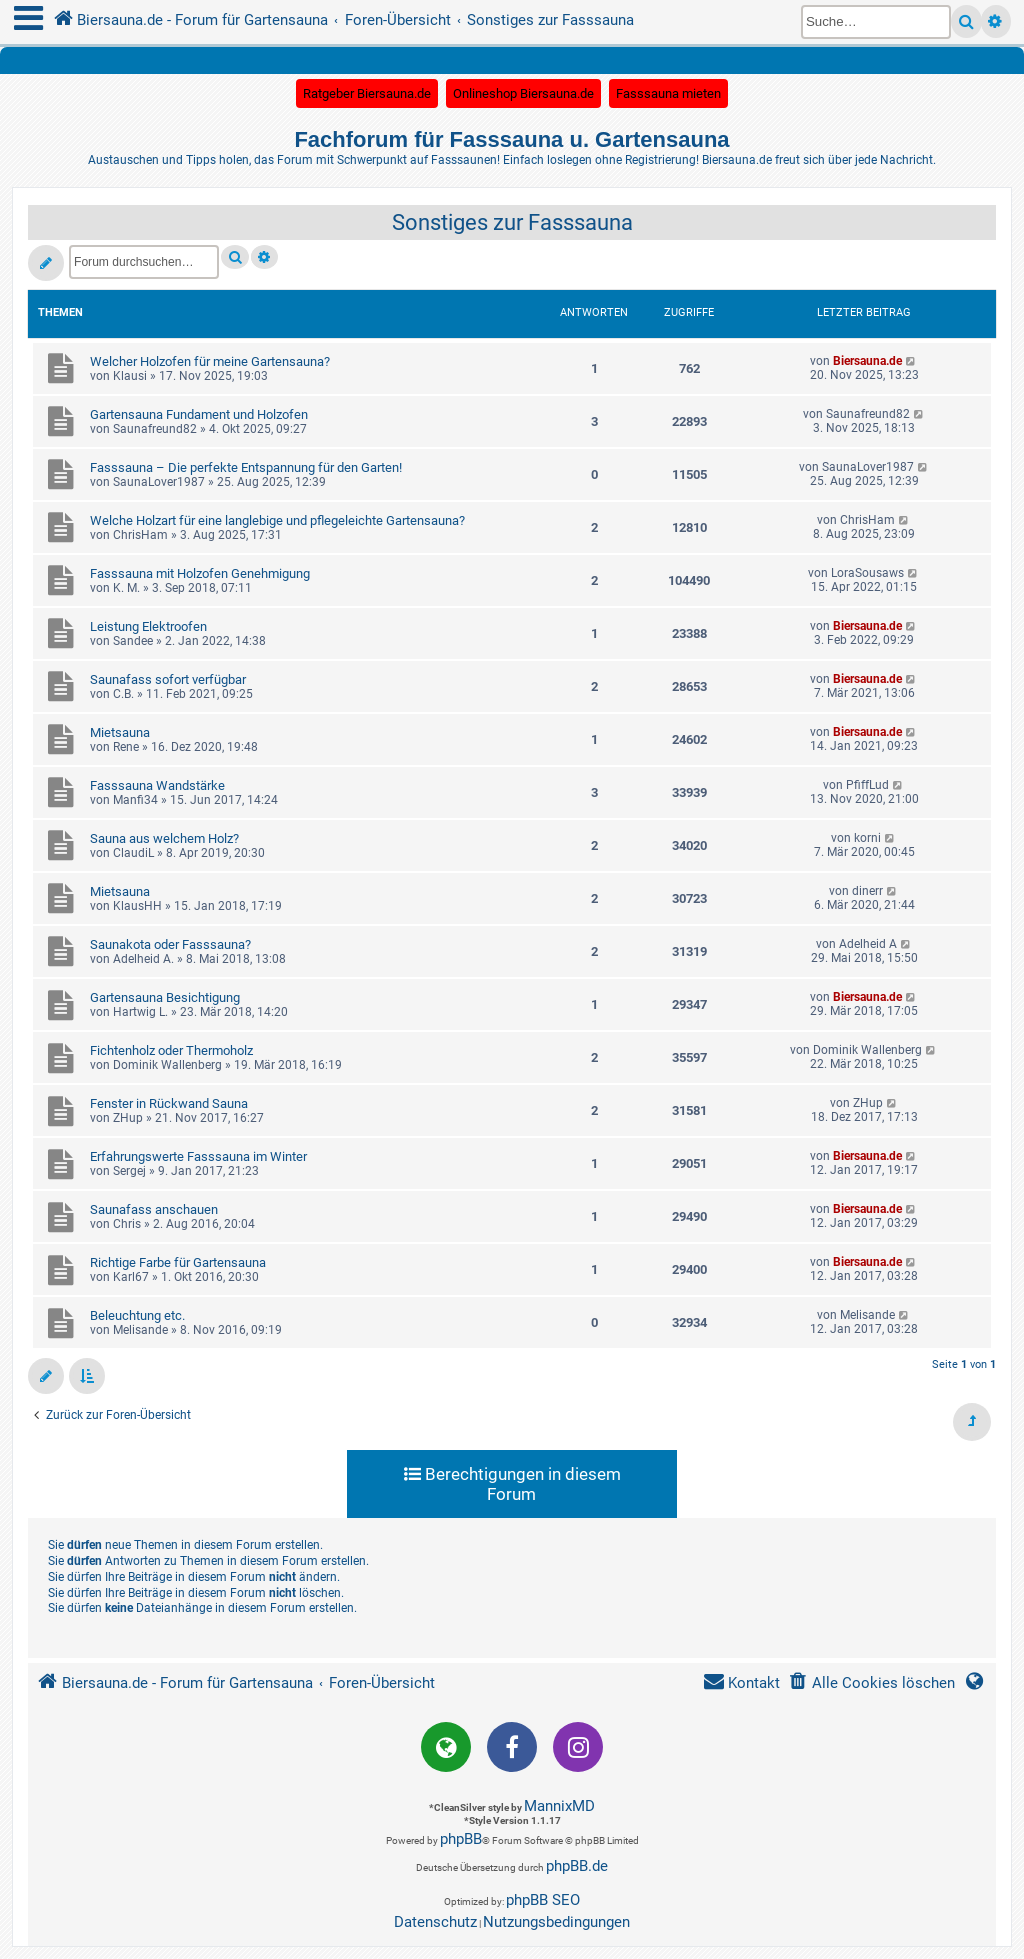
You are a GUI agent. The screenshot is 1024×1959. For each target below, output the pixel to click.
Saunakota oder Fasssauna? (170, 944)
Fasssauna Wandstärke (157, 785)
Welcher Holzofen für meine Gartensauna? (210, 361)
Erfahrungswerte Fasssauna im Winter (198, 1156)
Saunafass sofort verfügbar (168, 679)
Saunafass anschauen (154, 1209)
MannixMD (559, 1806)
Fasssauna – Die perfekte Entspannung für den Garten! (246, 467)
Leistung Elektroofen (148, 626)
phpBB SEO (543, 1900)
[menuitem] (871, 1683)
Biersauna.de (867, 361)
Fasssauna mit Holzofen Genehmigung (200, 573)
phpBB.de (577, 1866)
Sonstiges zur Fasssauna (512, 222)
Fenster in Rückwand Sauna (169, 1103)
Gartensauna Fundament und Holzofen (199, 414)
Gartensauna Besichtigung (165, 997)
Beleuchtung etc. (137, 1315)
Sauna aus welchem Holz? (164, 838)
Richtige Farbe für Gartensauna (178, 1262)
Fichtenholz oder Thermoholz (171, 1050)
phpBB (461, 1839)
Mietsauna (120, 732)
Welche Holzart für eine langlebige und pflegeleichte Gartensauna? (277, 520)
